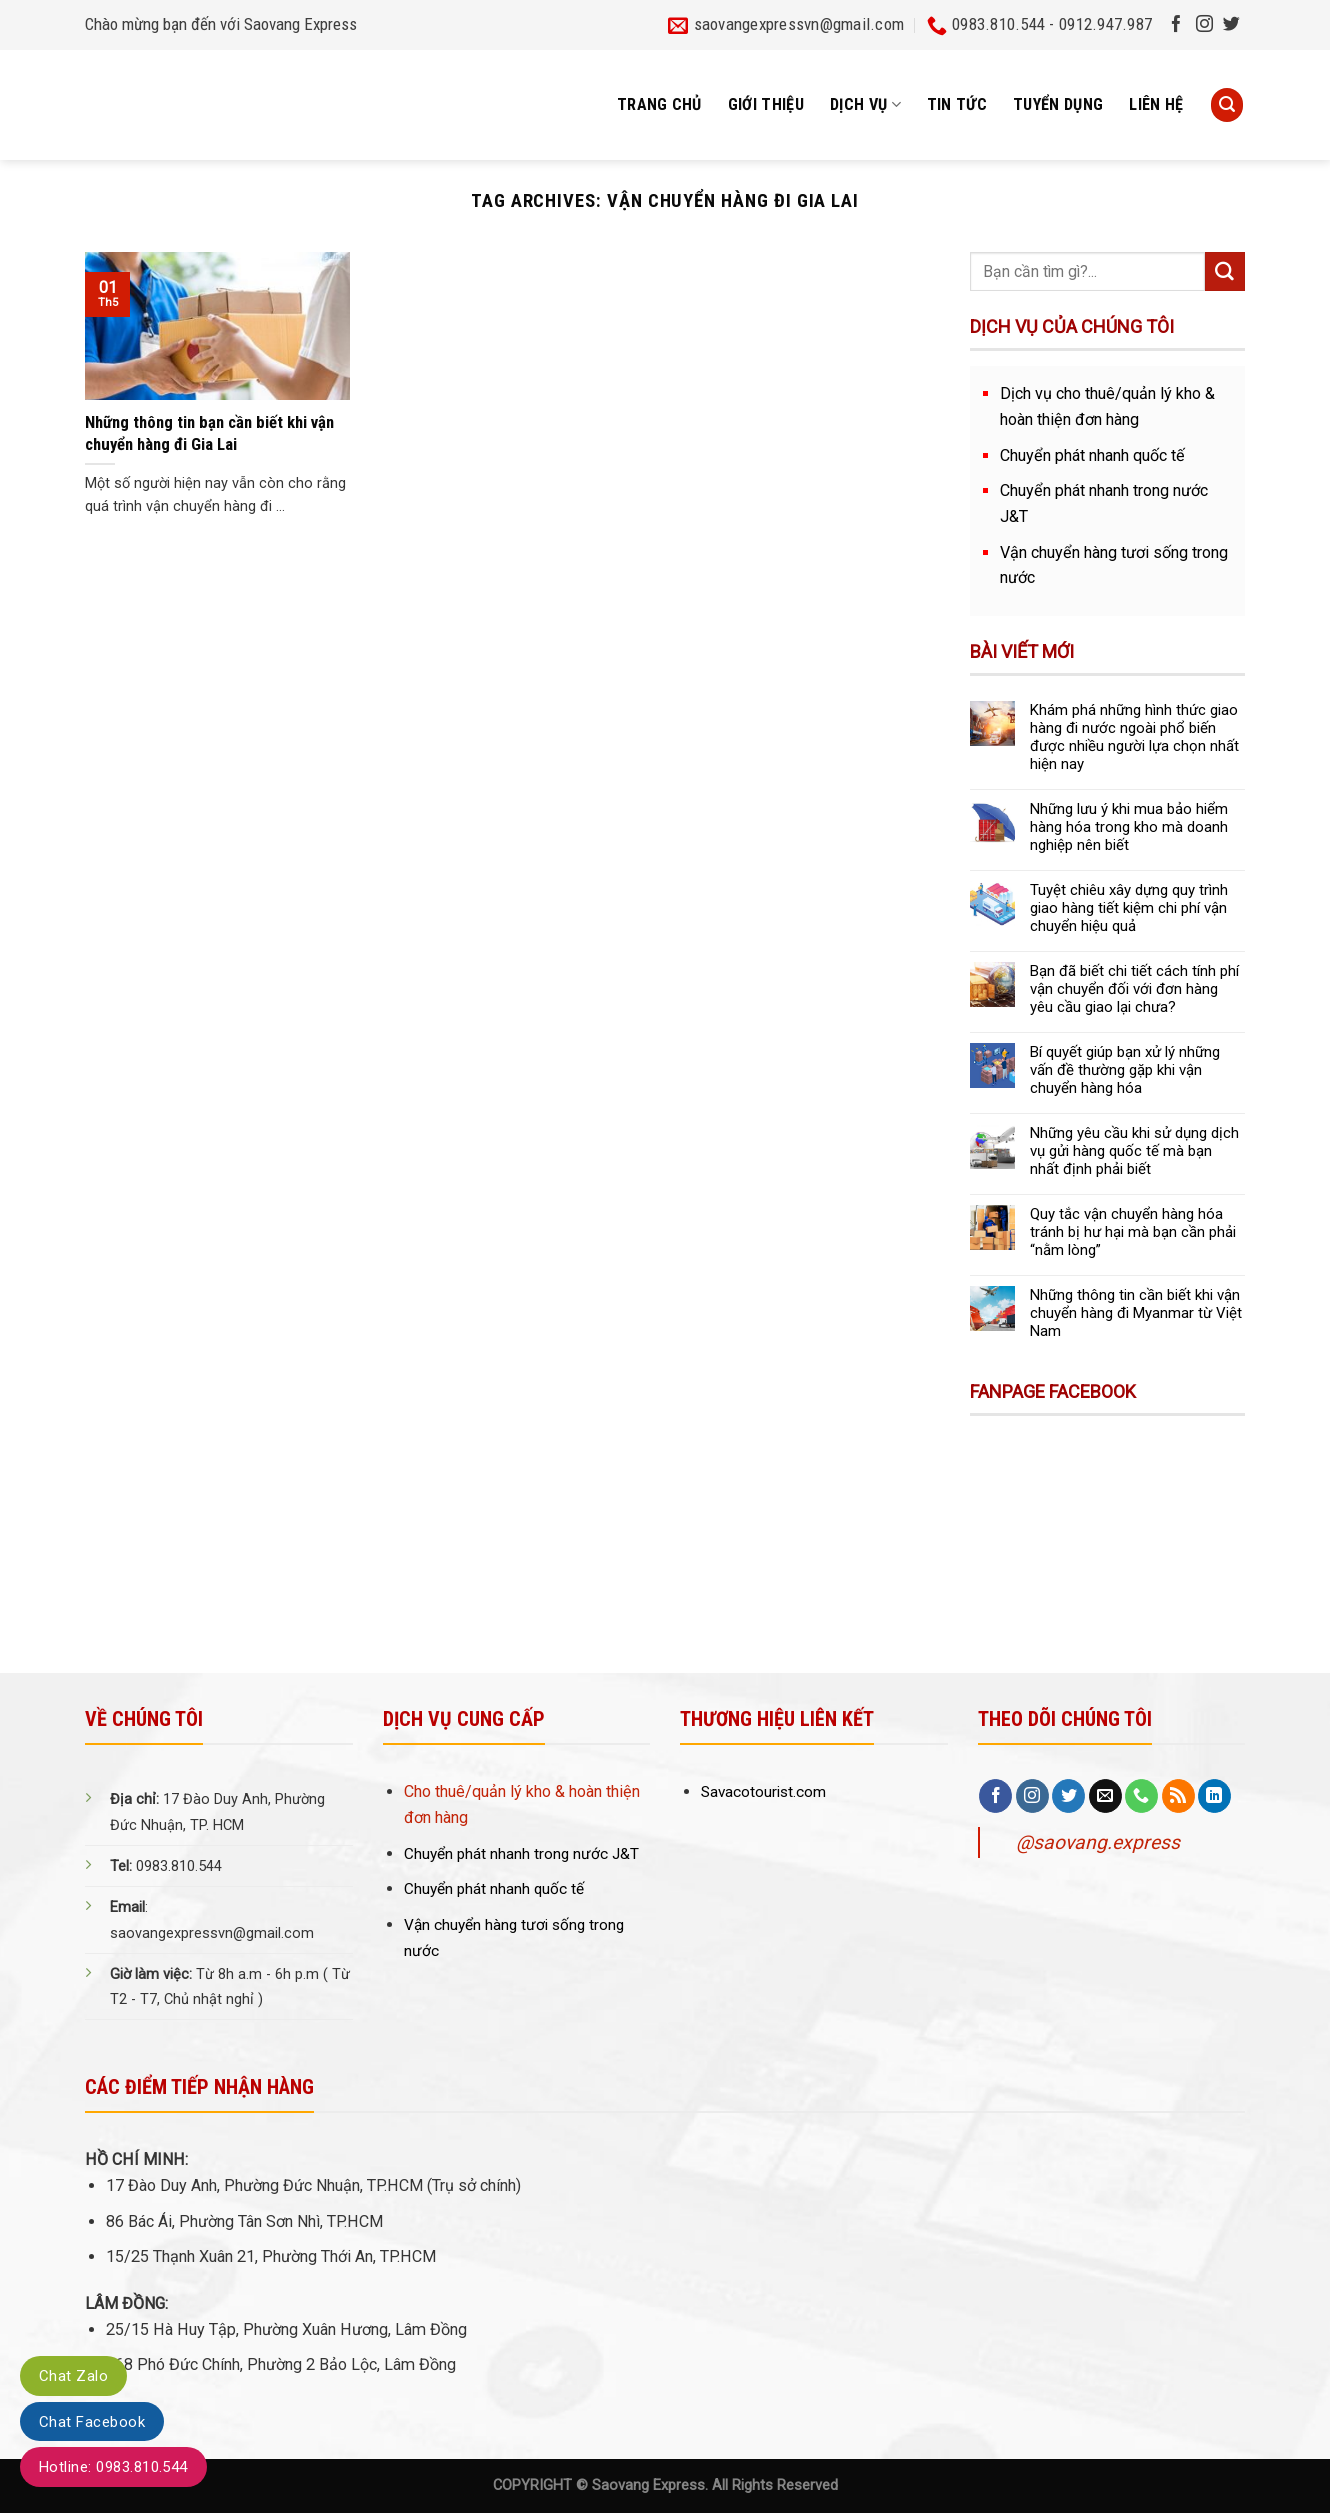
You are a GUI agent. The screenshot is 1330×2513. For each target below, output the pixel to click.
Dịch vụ (865, 105)
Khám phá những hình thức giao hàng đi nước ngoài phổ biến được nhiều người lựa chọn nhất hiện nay (1134, 737)
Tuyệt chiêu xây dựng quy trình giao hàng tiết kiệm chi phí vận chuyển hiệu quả (1129, 908)
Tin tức (957, 104)
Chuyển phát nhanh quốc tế (1092, 455)
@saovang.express (1098, 1842)
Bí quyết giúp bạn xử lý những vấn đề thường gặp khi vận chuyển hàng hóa (1125, 1070)
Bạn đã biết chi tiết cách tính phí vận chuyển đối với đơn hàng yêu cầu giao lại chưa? (1134, 989)
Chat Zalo (73, 2376)
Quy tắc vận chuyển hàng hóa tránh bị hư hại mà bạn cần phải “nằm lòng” (1133, 1232)
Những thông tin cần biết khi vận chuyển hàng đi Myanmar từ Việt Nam (1136, 1313)
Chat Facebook (92, 2422)
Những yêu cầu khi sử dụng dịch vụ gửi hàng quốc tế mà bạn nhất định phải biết (1134, 1151)
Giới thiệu (766, 104)
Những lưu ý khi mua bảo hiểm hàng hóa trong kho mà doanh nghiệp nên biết (1129, 827)
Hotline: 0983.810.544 (113, 2467)
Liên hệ (1156, 104)
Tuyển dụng (1058, 104)
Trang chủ (659, 104)
